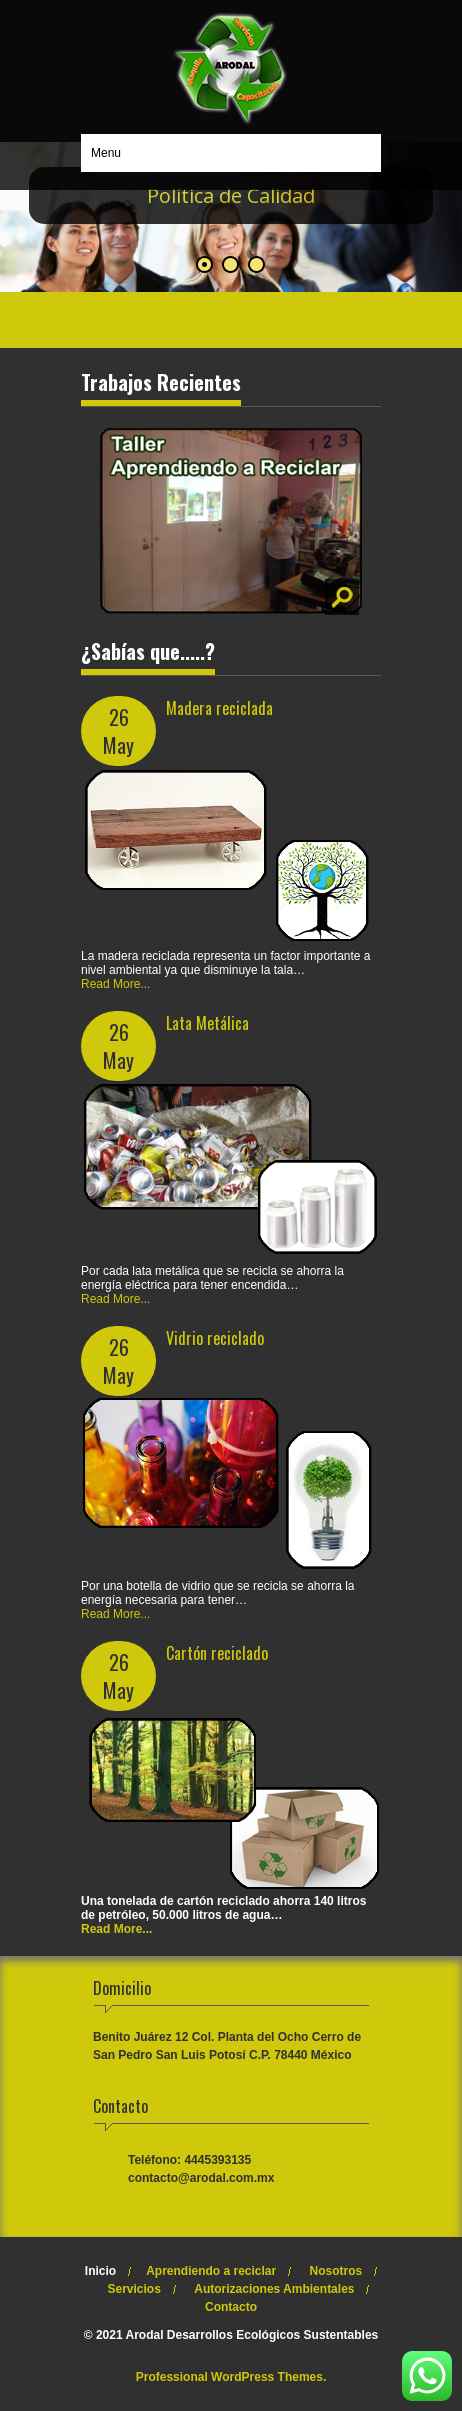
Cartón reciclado (217, 1653)
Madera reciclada (219, 708)
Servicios (134, 2289)
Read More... (115, 984)
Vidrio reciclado (215, 1338)
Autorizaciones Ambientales (274, 2289)
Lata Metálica (207, 1023)
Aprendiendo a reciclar (211, 2271)
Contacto (231, 2307)
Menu (106, 153)
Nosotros (336, 2271)
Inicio (100, 2271)
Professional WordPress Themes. (231, 2377)
